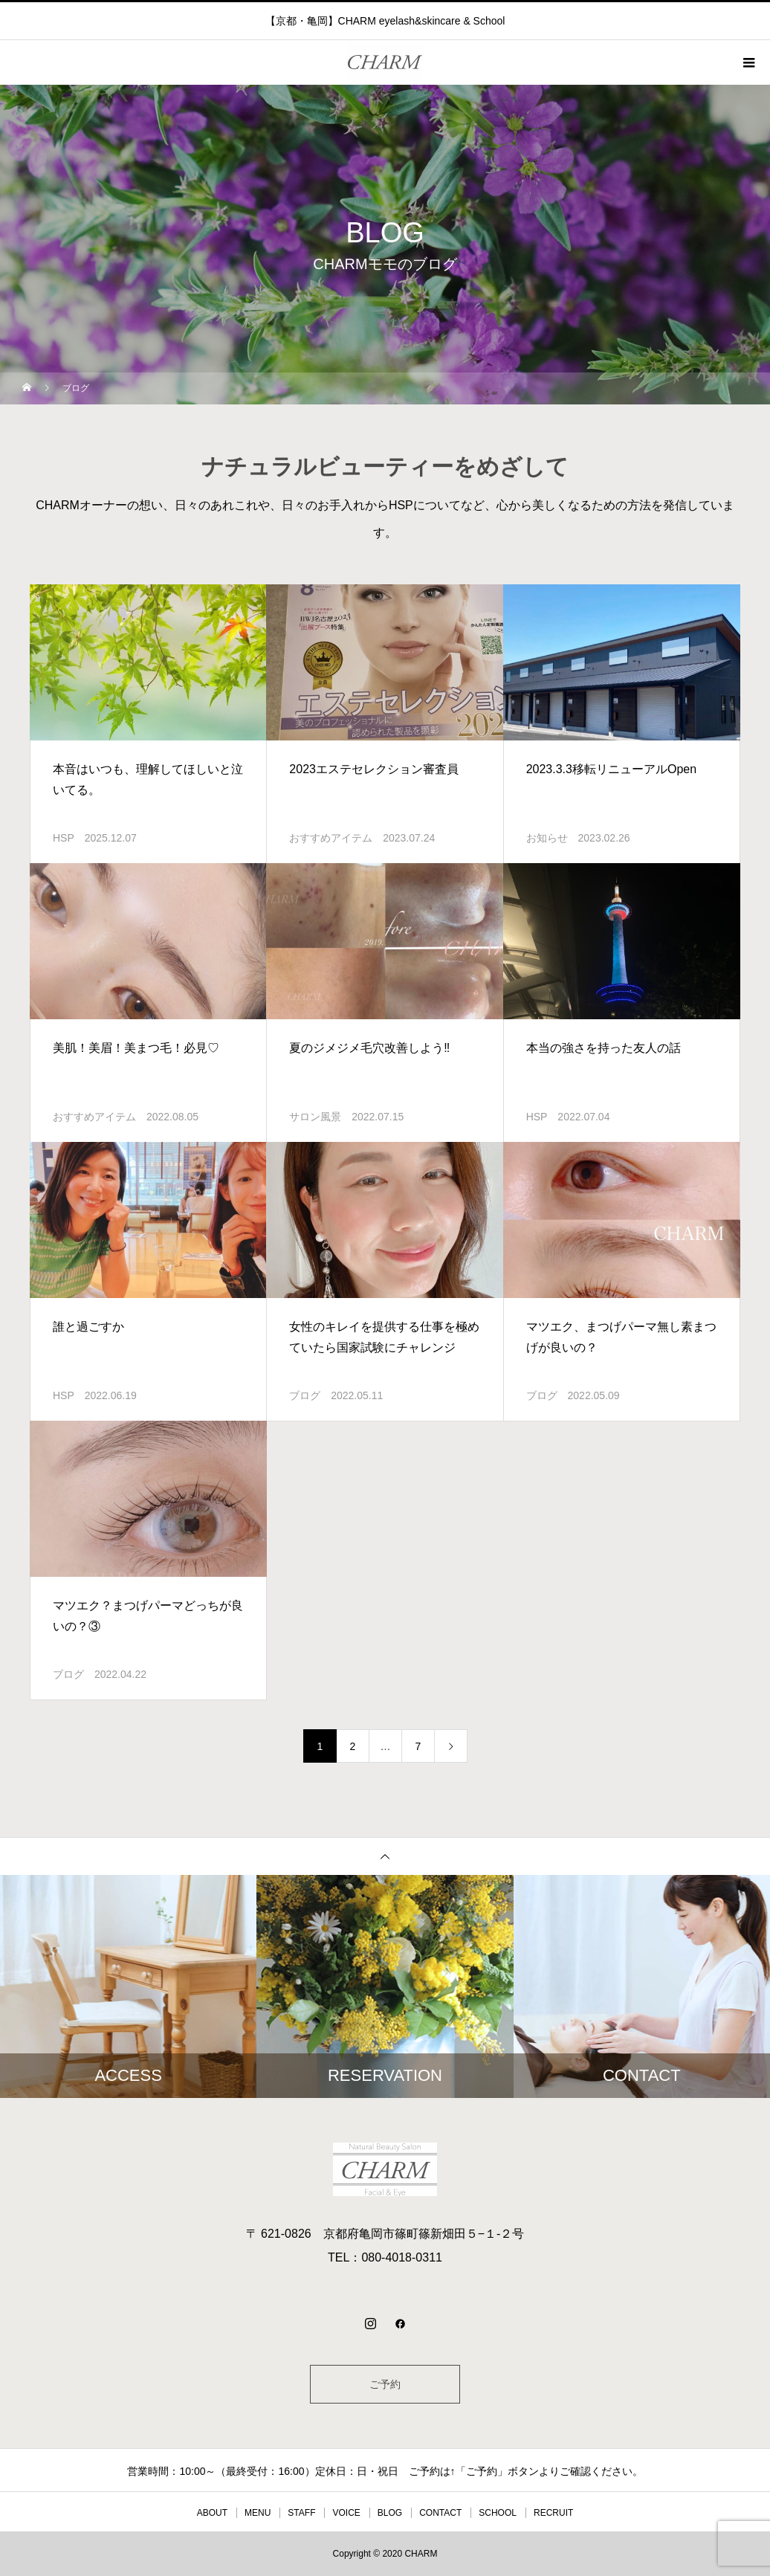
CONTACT (440, 2513)
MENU (258, 2513)
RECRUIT (553, 2513)
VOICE (346, 2513)
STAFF (301, 2513)
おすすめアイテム (330, 838)
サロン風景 (315, 1117)
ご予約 (385, 2384)
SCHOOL (498, 2513)
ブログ (304, 1395)
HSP (63, 838)
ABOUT (212, 2513)
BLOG (390, 2513)
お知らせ (547, 838)
